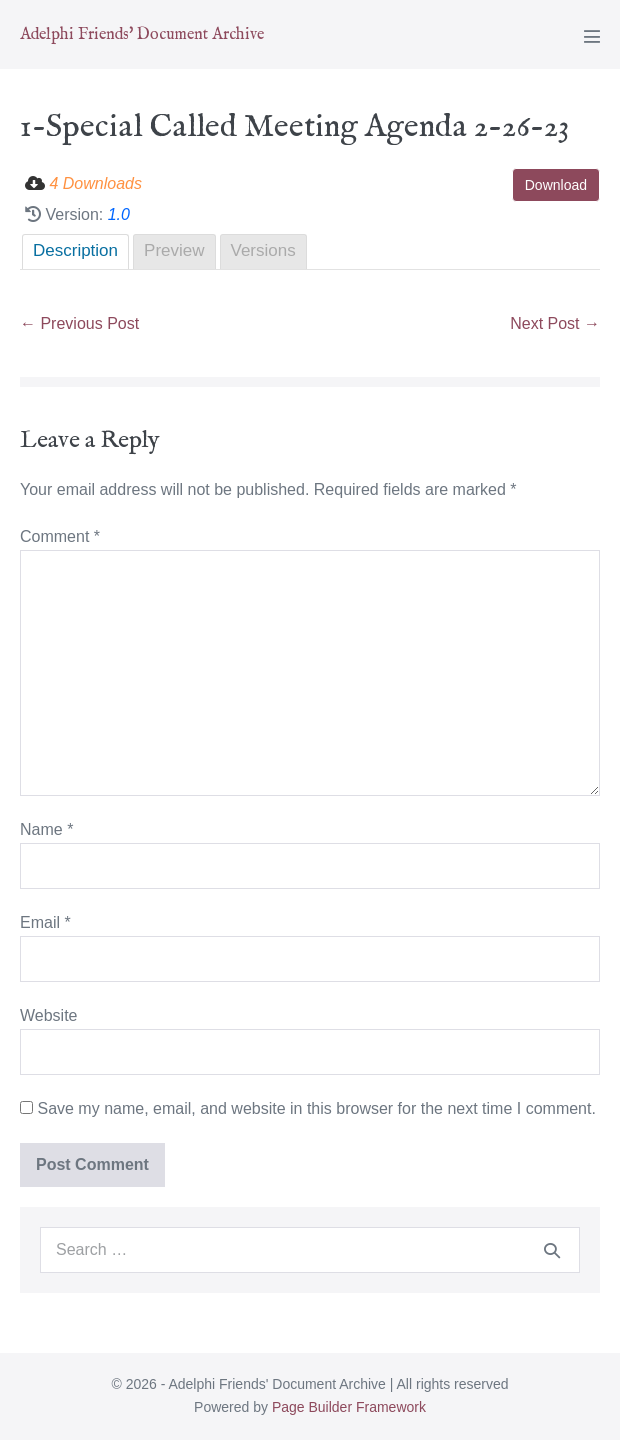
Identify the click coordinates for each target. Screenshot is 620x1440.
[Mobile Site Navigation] (592, 36)
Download (556, 185)
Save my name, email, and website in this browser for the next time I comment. (316, 1108)
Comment (60, 536)
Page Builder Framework (349, 1407)
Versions (263, 250)
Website (49, 1015)
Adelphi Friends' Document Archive (142, 35)
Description (75, 250)
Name (46, 829)
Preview (174, 250)
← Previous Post (79, 323)
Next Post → (555, 323)
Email (45, 922)
